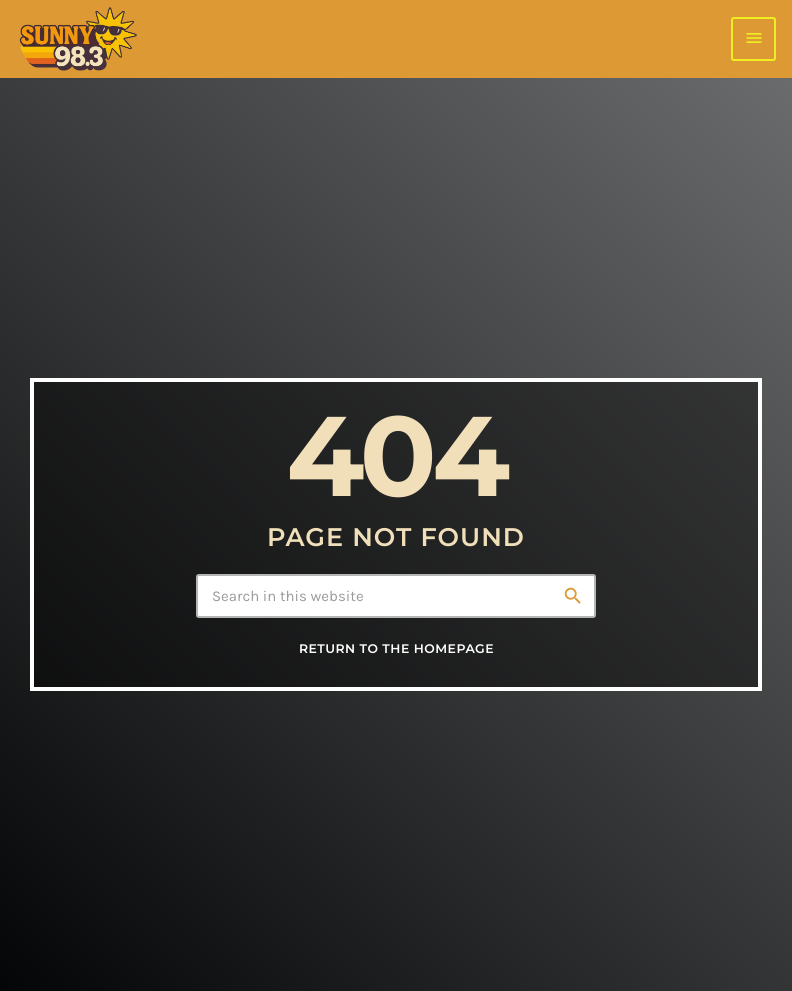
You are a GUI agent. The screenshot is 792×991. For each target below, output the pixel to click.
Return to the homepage (396, 649)
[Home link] (77, 39)
